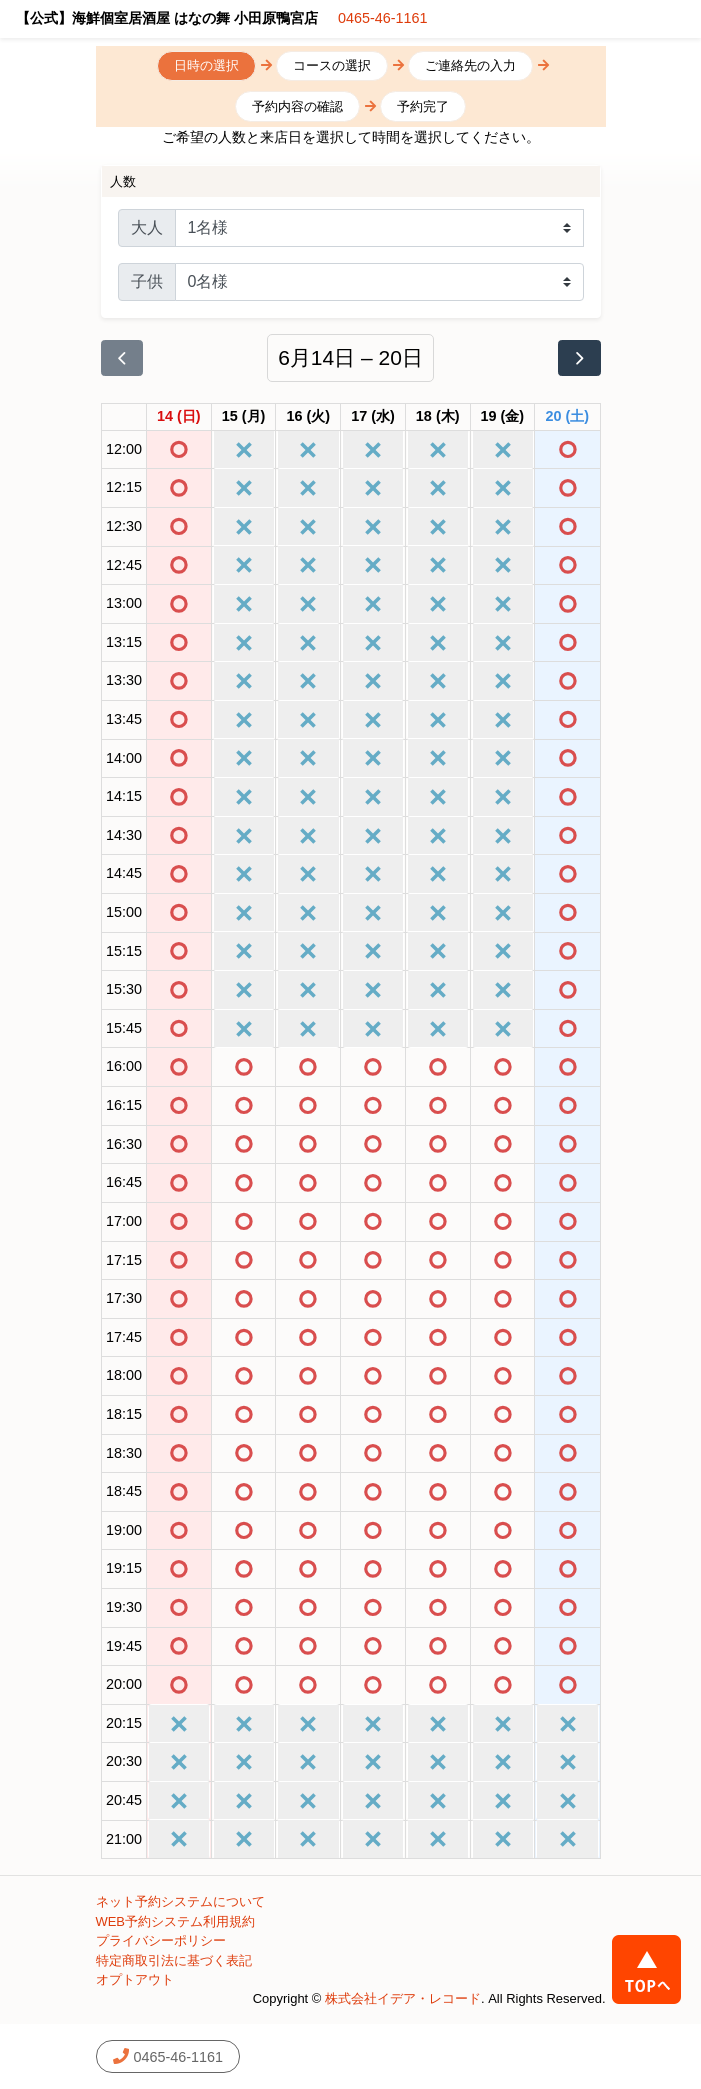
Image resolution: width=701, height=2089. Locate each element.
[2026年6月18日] (438, 417)
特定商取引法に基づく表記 (174, 1960)
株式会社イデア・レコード (403, 1998)
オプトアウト (135, 1979)
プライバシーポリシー (161, 1940)
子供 (147, 281)
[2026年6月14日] (179, 417)
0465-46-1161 (383, 18)
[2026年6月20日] (568, 417)
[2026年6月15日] (244, 417)
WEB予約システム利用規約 (176, 1921)
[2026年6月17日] (373, 417)
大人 (147, 227)
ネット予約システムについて (180, 1901)
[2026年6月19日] (503, 417)
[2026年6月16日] (308, 417)
